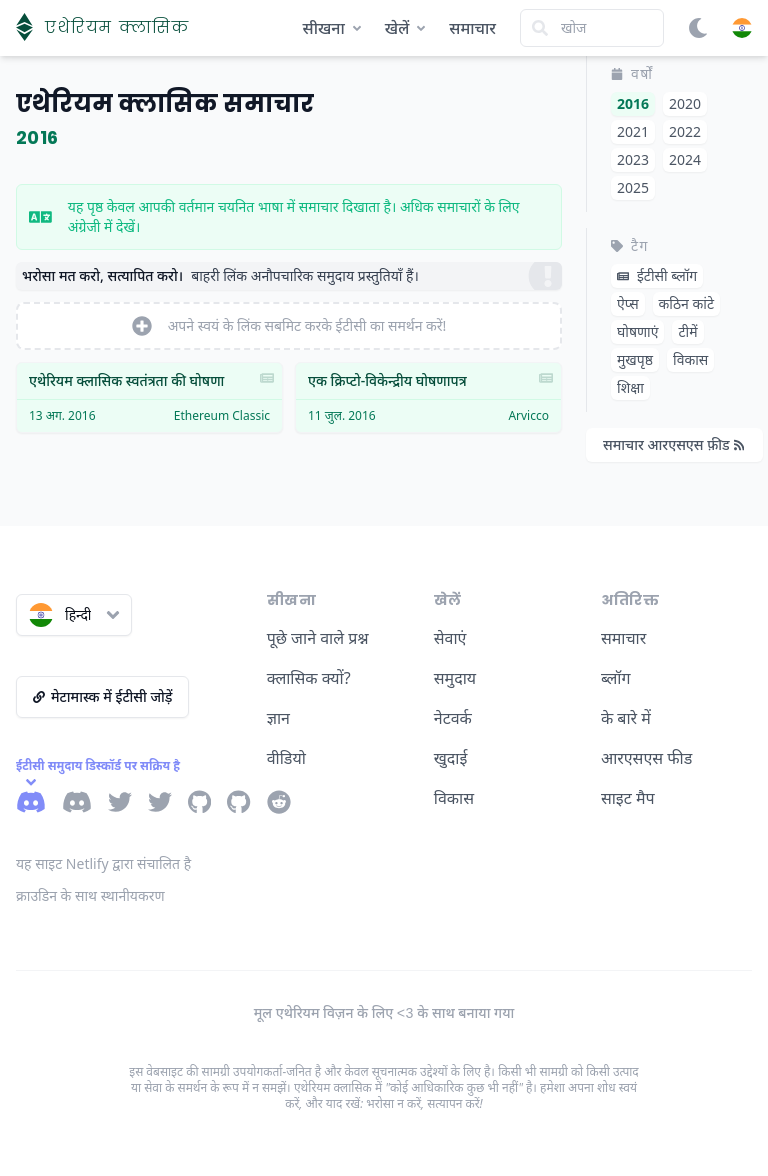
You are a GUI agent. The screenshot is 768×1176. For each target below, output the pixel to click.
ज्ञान (278, 718)
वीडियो (286, 758)
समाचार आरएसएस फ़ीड (673, 444)
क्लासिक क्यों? (309, 678)
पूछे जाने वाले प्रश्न (318, 638)
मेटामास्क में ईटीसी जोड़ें (102, 696)
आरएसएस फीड (646, 758)
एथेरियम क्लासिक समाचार (165, 103)
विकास (454, 798)
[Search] (592, 28)
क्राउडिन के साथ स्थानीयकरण (90, 895)
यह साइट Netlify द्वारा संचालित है (103, 863)
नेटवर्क (453, 718)
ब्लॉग (616, 678)
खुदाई (451, 758)
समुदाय (455, 678)
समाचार (472, 28)
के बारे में (626, 718)
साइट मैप (628, 798)
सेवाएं (450, 638)
